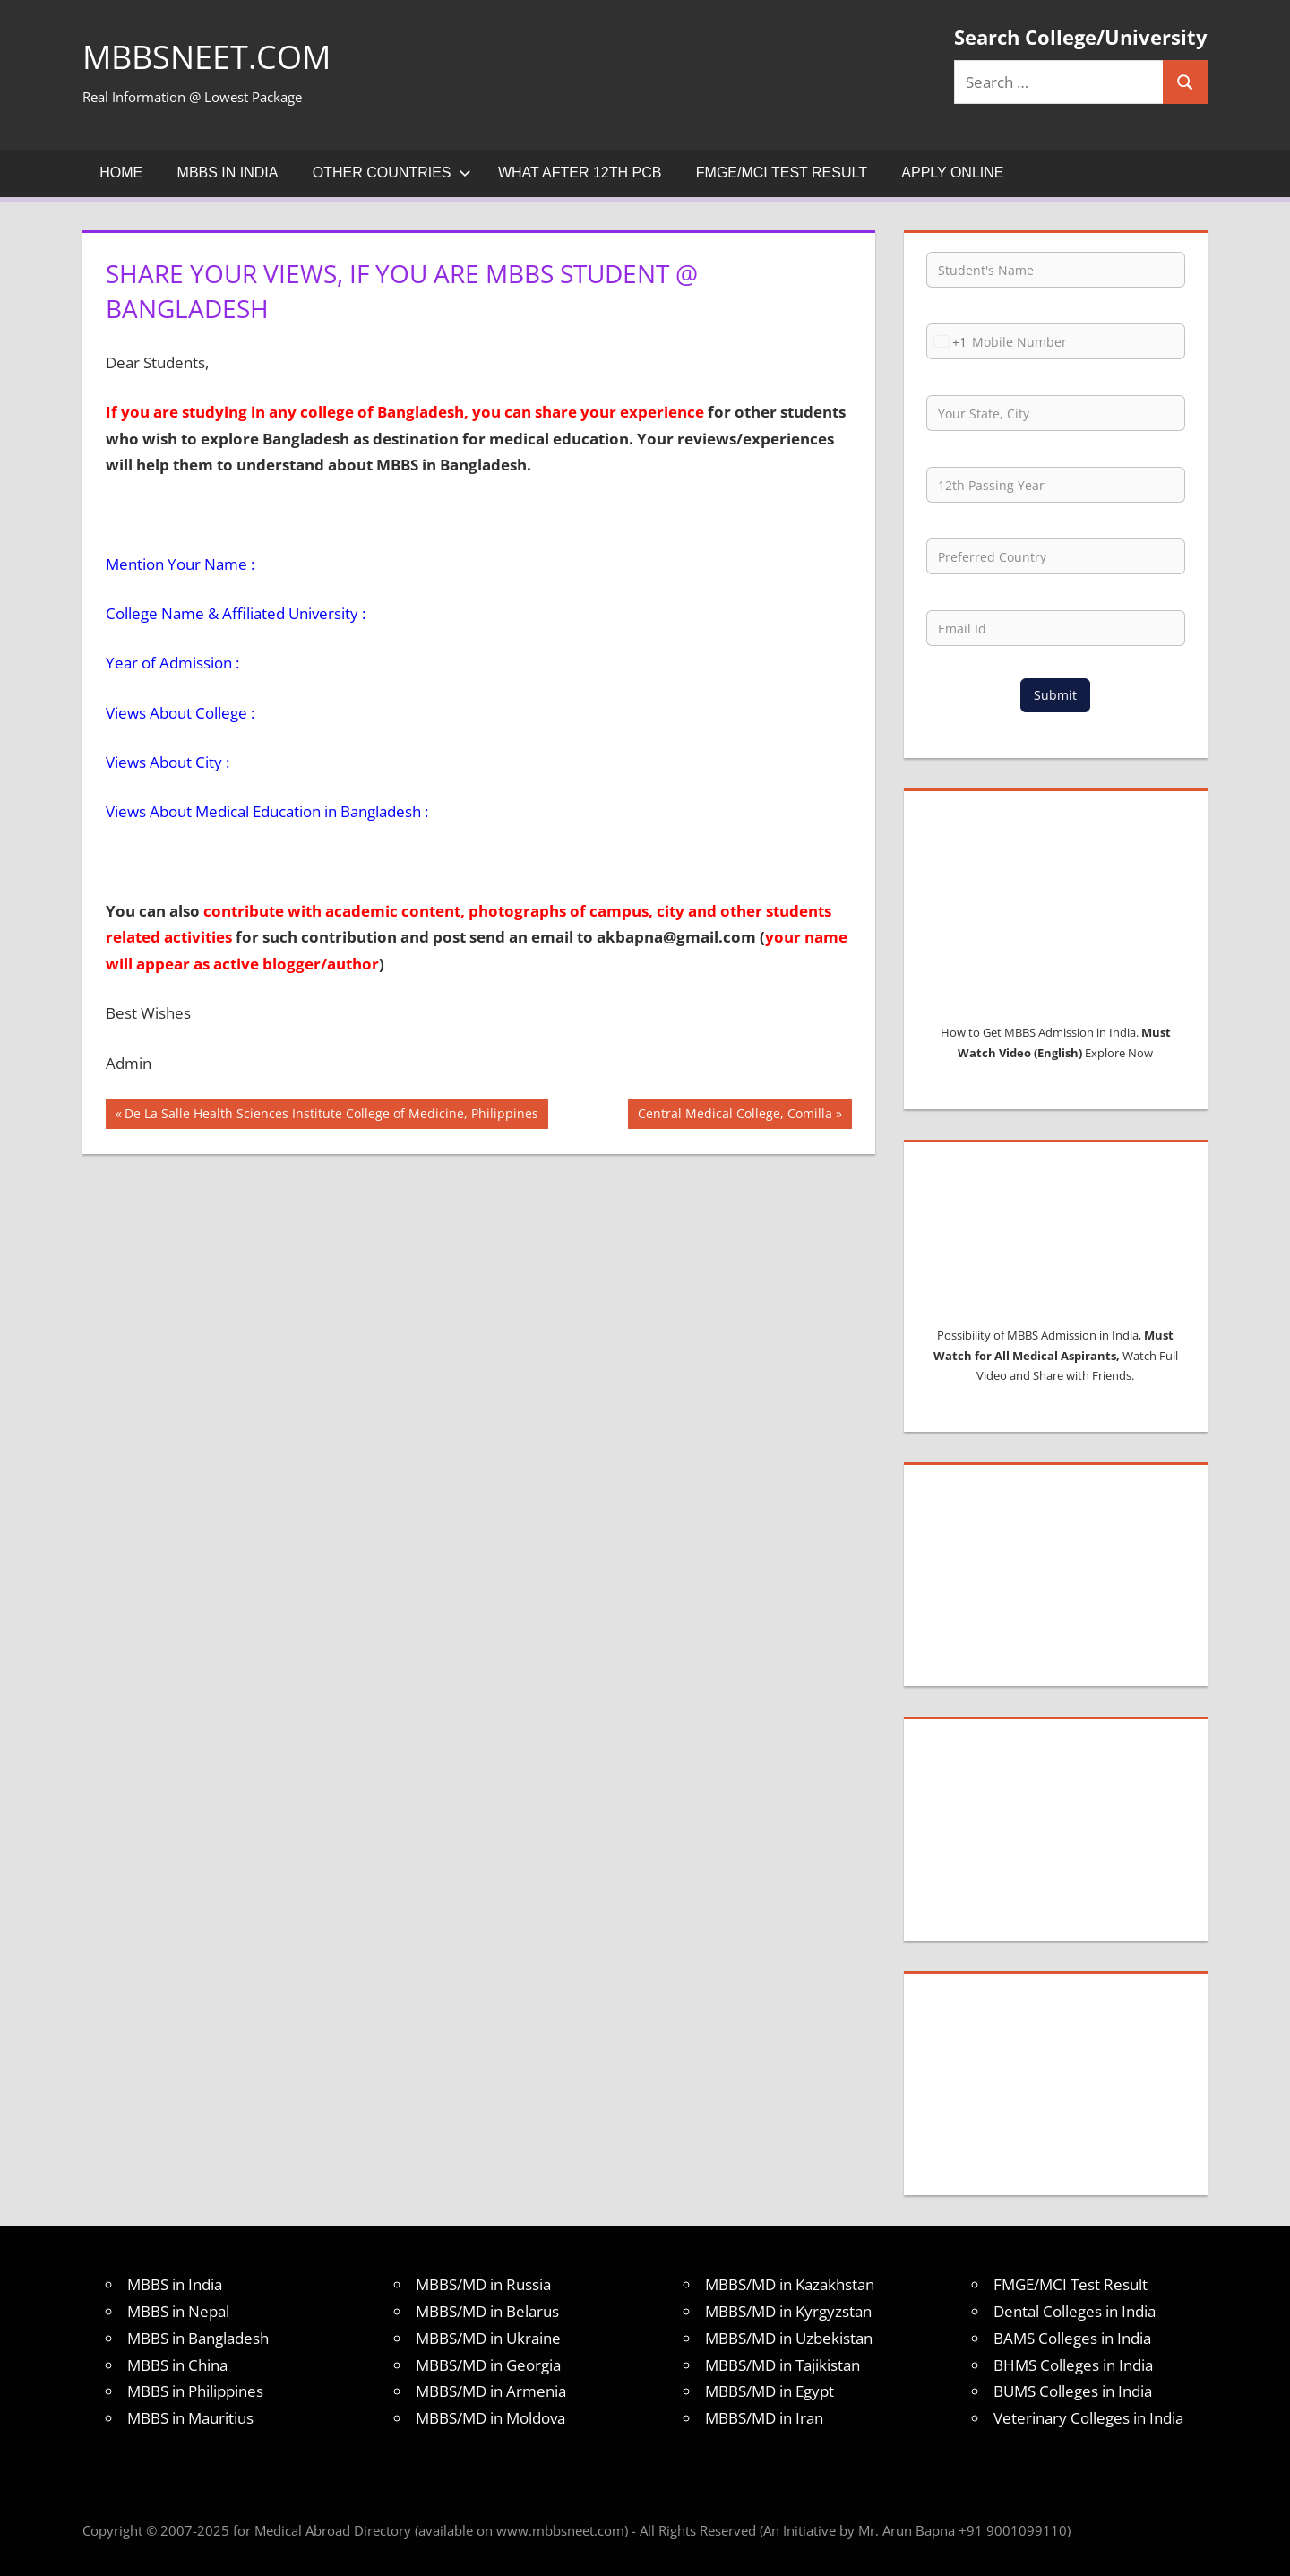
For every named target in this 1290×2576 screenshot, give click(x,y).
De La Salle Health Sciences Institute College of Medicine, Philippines (331, 1115)
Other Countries (392, 172)
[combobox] (947, 341)
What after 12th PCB (580, 172)
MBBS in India (228, 172)
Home (120, 172)
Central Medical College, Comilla (734, 1115)
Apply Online (952, 172)
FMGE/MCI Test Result (781, 172)
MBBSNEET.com (206, 57)
